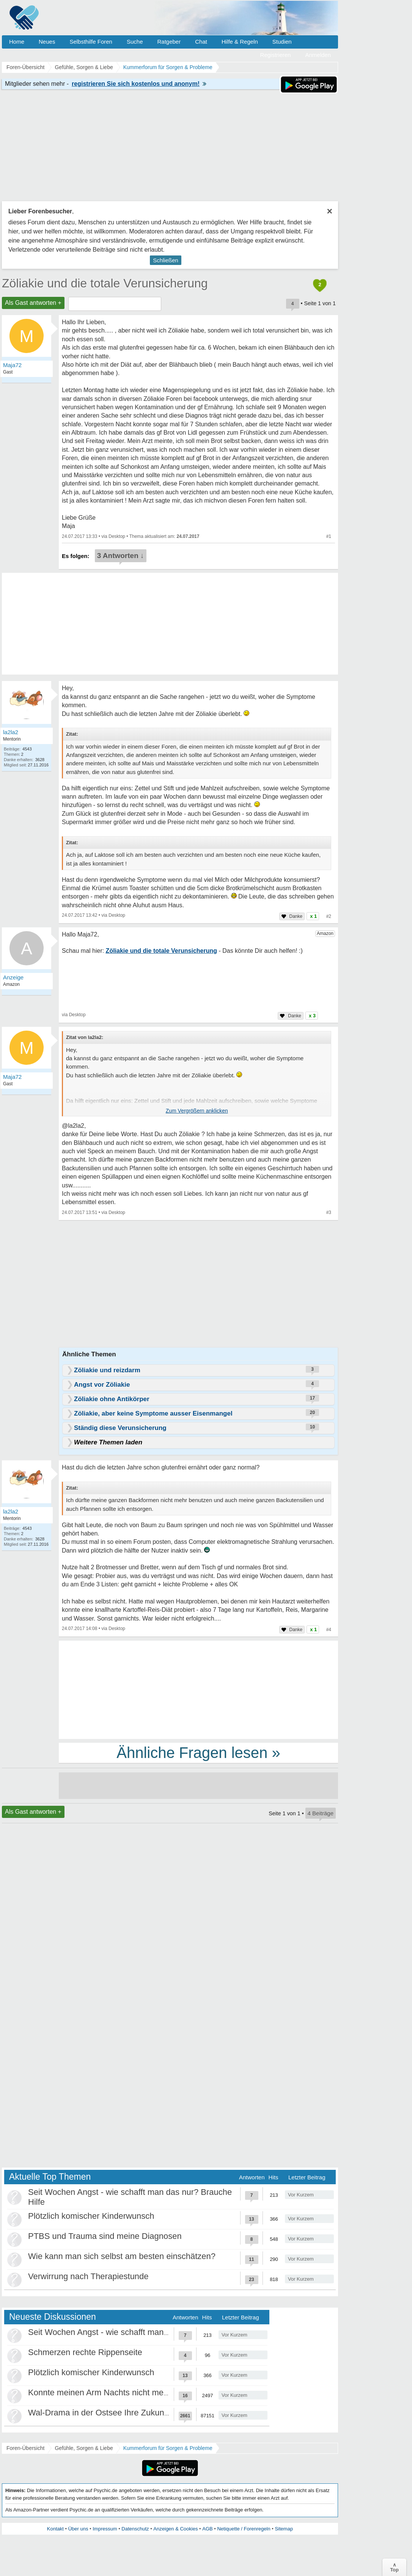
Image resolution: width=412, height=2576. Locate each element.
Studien (282, 41)
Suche (135, 41)
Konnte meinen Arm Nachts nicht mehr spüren (113, 2392)
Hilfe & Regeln (240, 41)
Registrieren (275, 55)
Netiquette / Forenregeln (243, 2529)
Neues (47, 41)
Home (16, 41)
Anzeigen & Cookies (175, 2529)
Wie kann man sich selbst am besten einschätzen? (121, 2256)
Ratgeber (169, 41)
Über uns (78, 2529)
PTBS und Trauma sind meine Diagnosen (105, 2236)
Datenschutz (135, 2529)
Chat (201, 41)
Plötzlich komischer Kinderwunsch (91, 2216)
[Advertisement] (198, 1689)
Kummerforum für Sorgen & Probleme (167, 2448)
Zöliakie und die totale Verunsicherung (105, 283)
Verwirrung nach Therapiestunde (88, 2276)
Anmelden (318, 55)
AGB (207, 2529)
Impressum (105, 2529)
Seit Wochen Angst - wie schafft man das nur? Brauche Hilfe (139, 2332)
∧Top (394, 2567)
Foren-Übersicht (25, 2448)
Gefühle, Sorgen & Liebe (84, 2448)
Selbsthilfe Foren (90, 41)
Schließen (165, 260)
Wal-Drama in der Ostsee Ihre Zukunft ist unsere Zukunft (132, 2412)
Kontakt (55, 2529)
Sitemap (284, 2529)
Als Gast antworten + (33, 303)
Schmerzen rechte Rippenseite (85, 2352)
